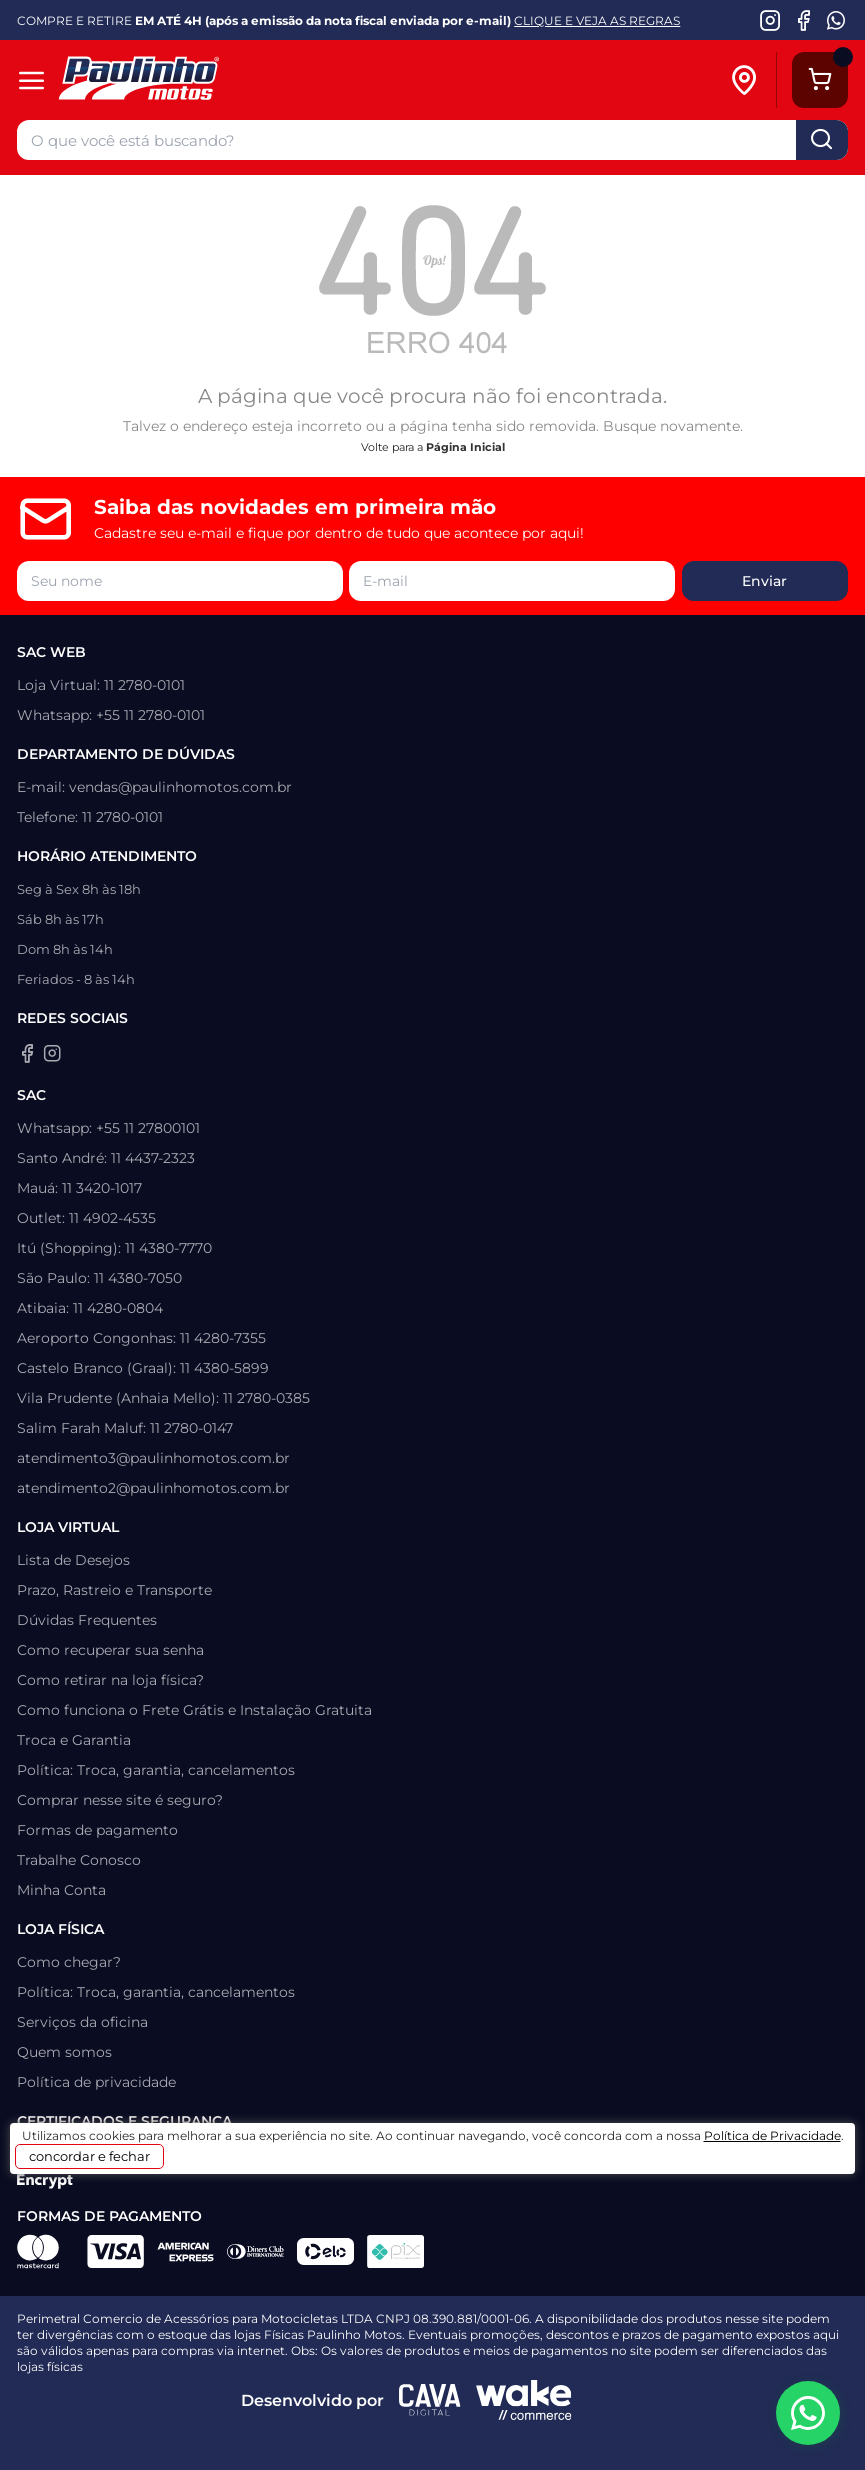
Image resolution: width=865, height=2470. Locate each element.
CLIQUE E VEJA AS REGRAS (597, 20)
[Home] (183, 80)
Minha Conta (61, 1890)
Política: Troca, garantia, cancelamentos (156, 1770)
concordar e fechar (89, 2156)
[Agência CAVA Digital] (430, 2400)
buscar (822, 140)
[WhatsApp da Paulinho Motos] (836, 20)
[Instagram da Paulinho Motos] (770, 20)
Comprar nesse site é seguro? (120, 1800)
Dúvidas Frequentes (87, 1620)
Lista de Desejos (73, 1560)
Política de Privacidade (772, 2135)
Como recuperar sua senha (110, 1650)
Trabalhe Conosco (79, 1860)
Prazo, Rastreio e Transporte (114, 1590)
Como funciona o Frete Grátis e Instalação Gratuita (194, 1710)
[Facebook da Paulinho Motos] (803, 20)
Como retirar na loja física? (110, 1680)
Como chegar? (69, 1962)
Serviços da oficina (82, 2022)
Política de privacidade (96, 2082)
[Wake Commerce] (524, 2400)
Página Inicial (465, 447)
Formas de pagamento (97, 1830)
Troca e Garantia (74, 1740)
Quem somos (64, 2052)
